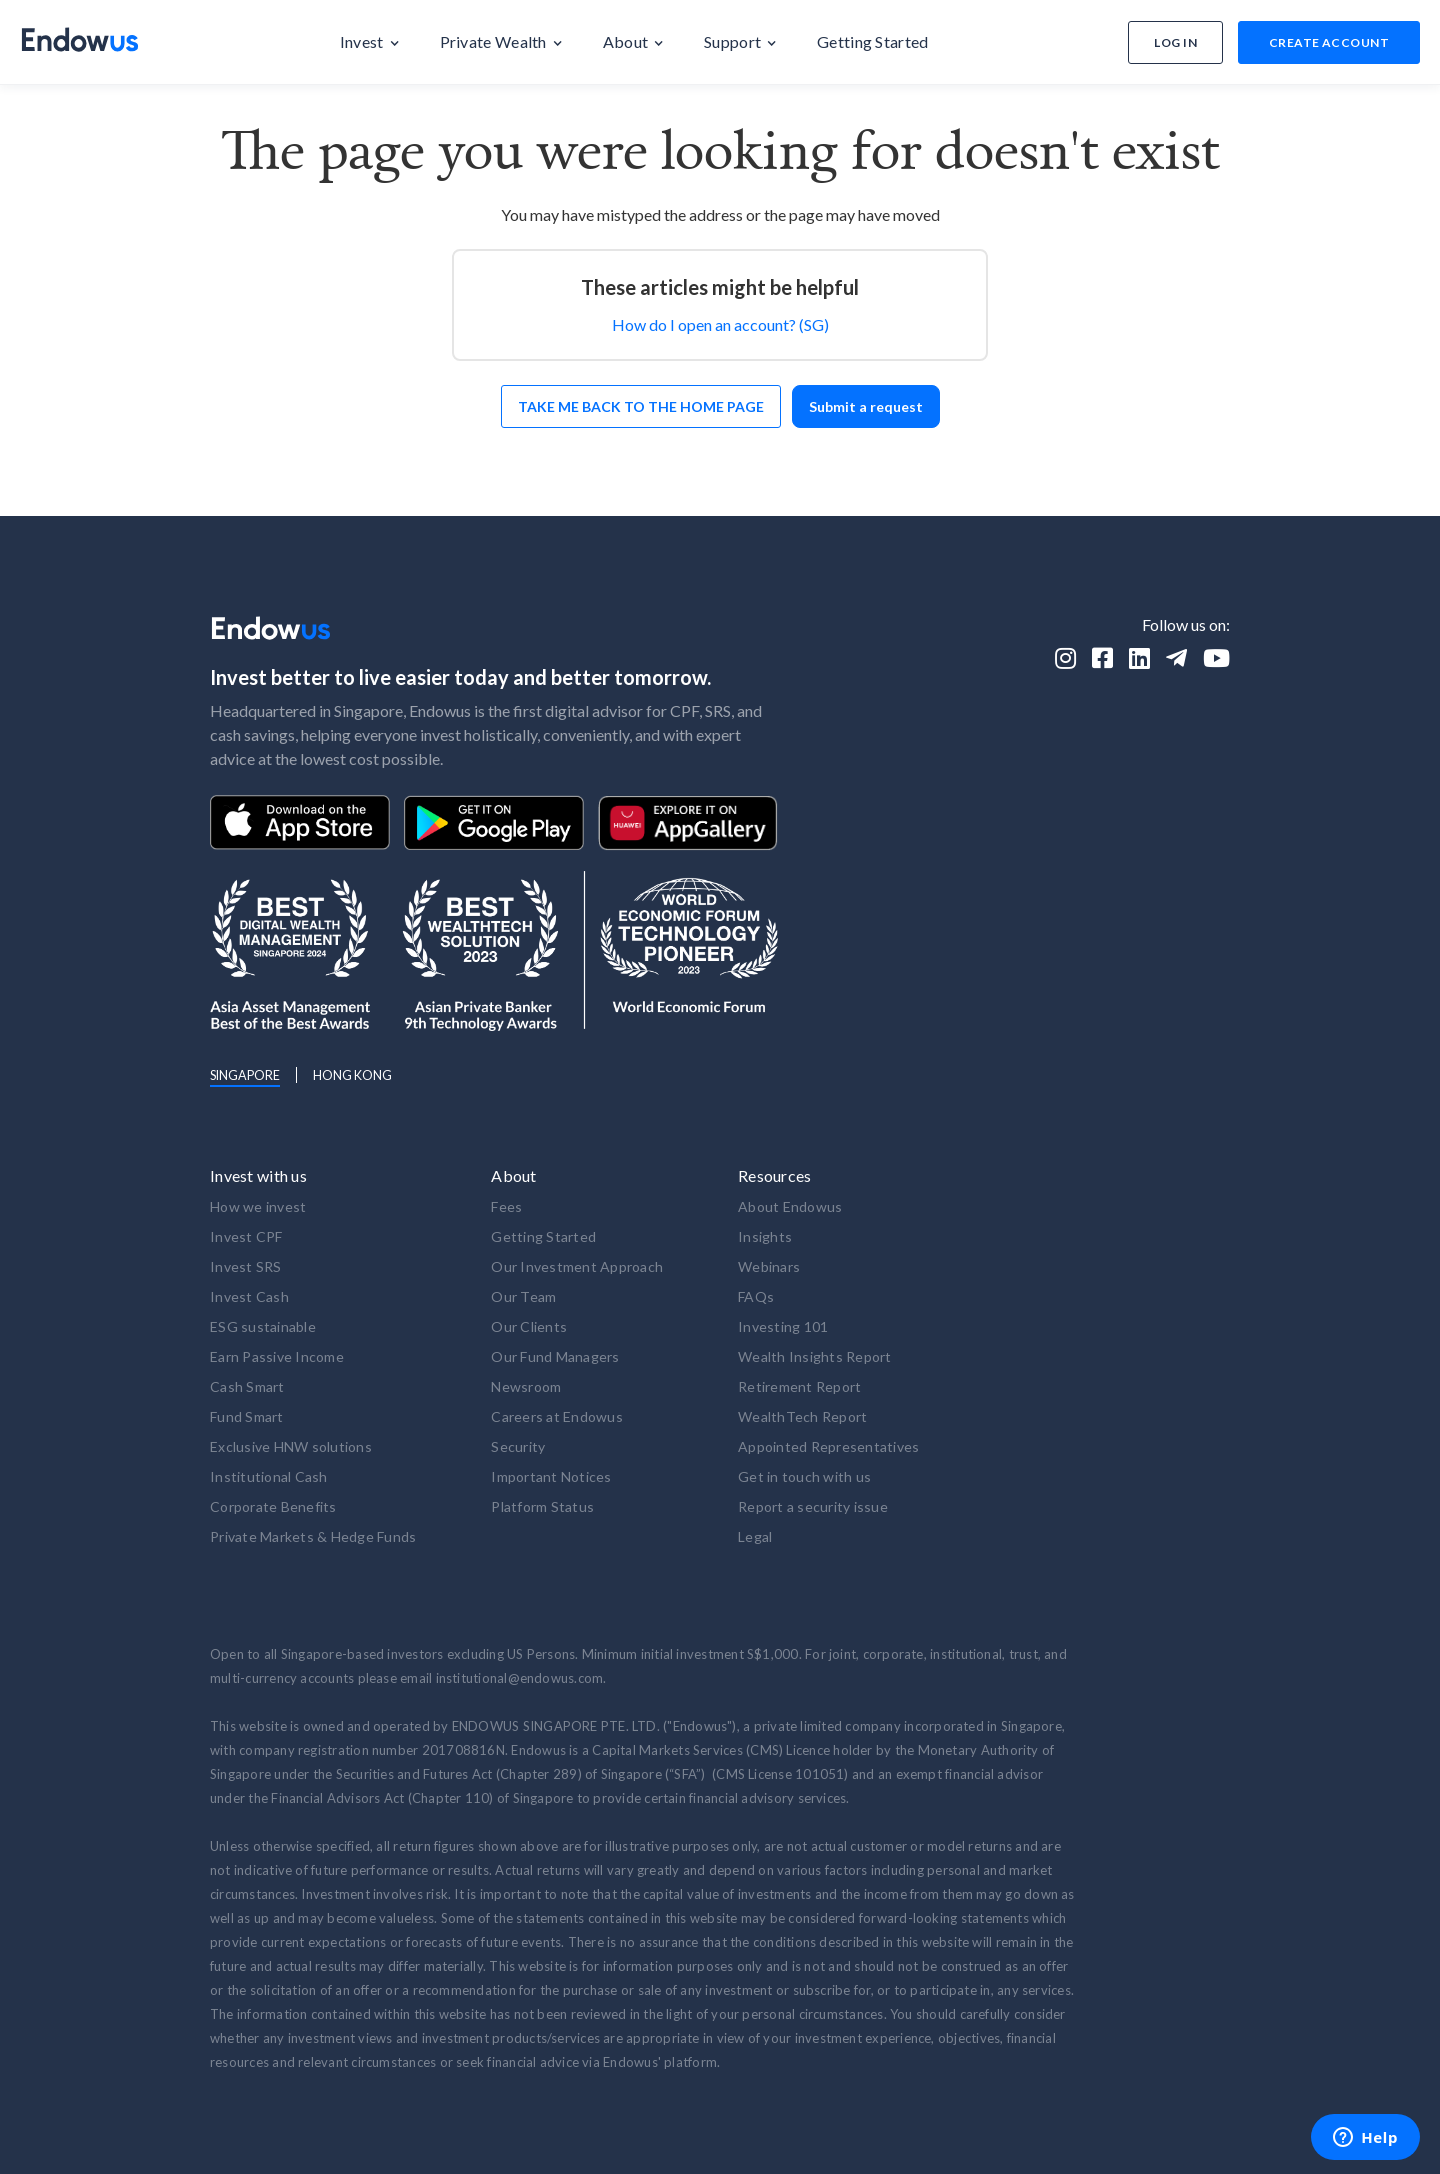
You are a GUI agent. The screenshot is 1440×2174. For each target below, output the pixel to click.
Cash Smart (247, 1386)
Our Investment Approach (577, 1266)
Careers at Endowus (557, 1416)
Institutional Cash (269, 1476)
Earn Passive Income (277, 1356)
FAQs (756, 1296)
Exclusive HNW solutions (291, 1446)
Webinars (769, 1266)
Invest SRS (246, 1266)
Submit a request (866, 406)
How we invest (258, 1206)
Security (518, 1446)
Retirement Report (799, 1386)
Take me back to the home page (641, 406)
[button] (370, 42)
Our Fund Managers (555, 1356)
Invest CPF (246, 1236)
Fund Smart (247, 1416)
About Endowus (790, 1206)
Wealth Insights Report (815, 1356)
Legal (755, 1536)
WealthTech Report (802, 1416)
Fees (506, 1206)
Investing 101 (783, 1326)
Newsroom (526, 1386)
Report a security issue (813, 1506)
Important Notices (551, 1476)
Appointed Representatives (828, 1446)
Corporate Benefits (273, 1506)
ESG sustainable (263, 1326)
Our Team (523, 1296)
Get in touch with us (804, 1476)
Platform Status (542, 1506)
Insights (765, 1236)
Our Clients (529, 1326)
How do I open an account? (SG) (720, 324)
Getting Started (543, 1236)
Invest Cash (249, 1296)
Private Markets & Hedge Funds (313, 1536)
